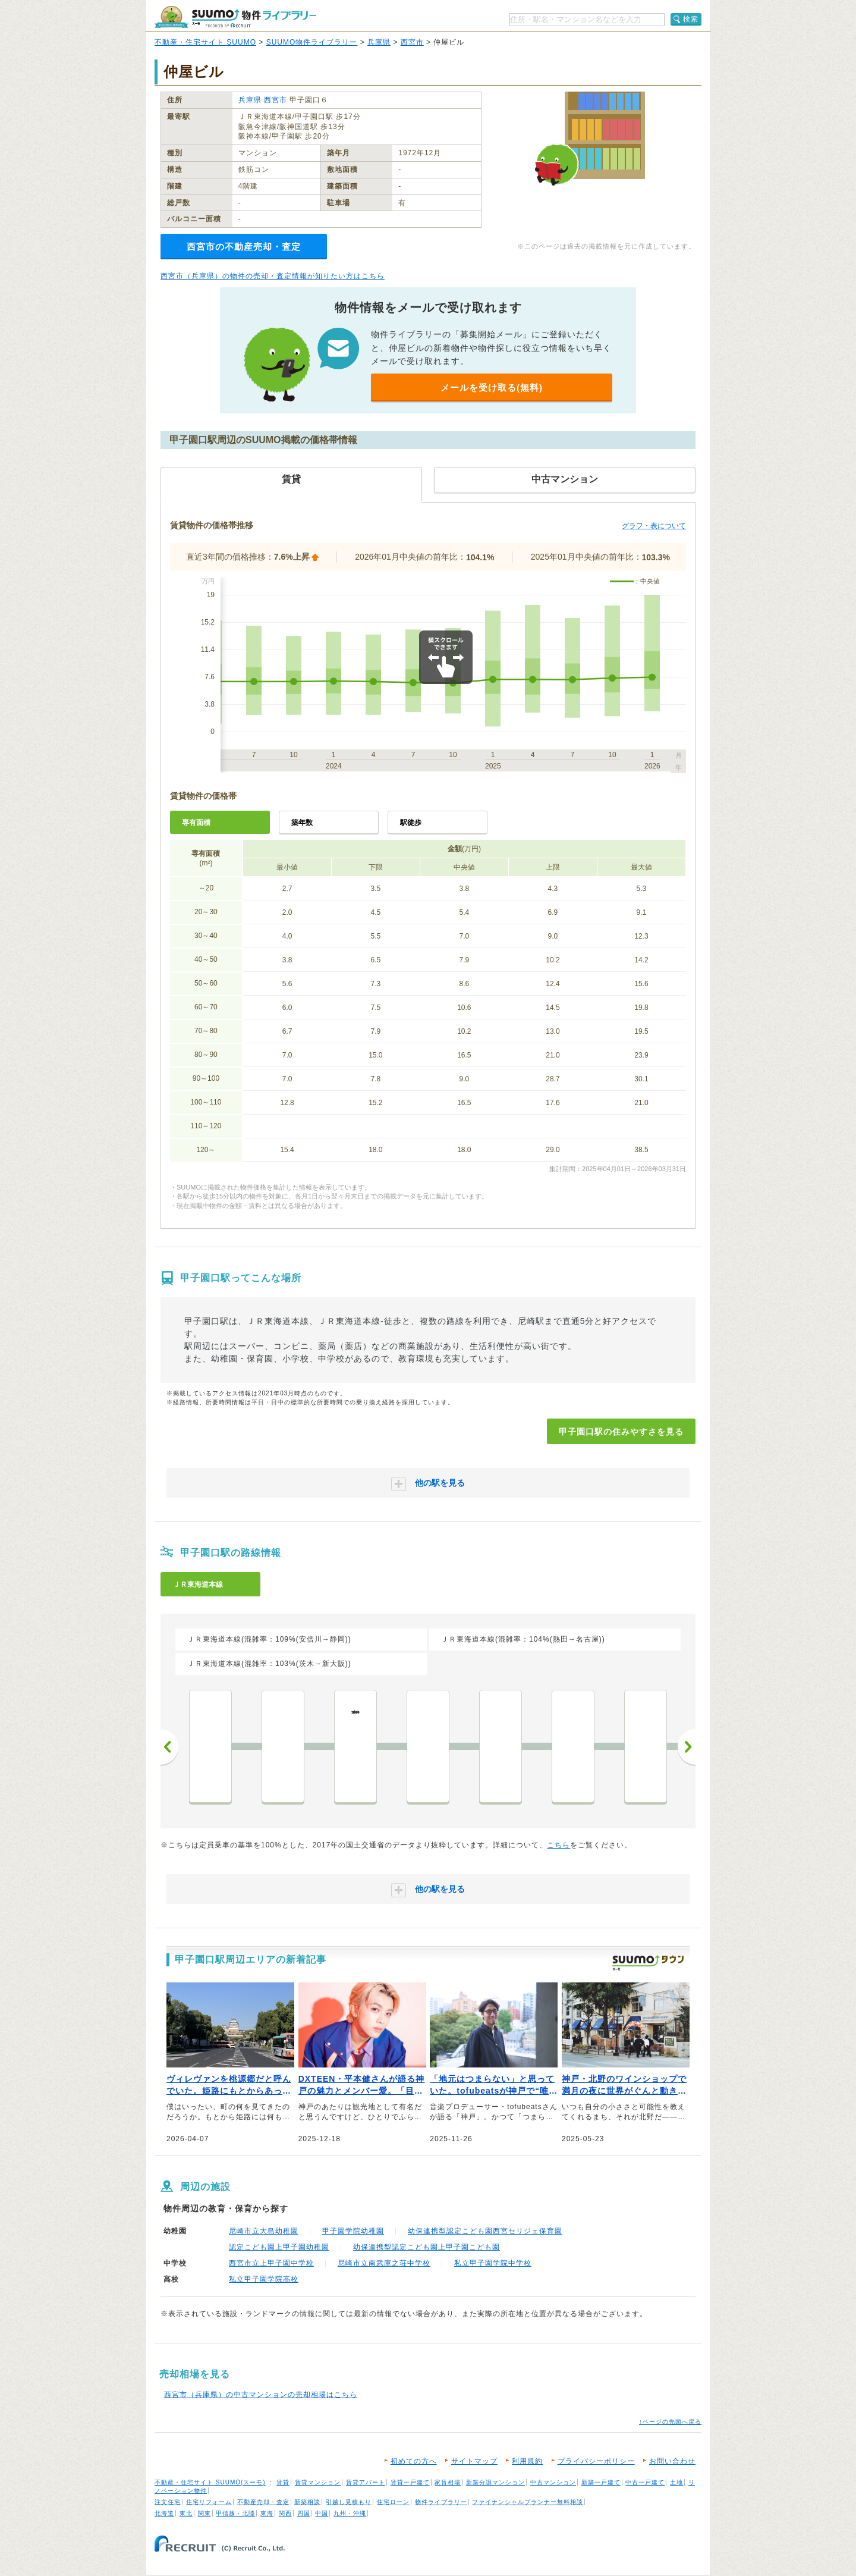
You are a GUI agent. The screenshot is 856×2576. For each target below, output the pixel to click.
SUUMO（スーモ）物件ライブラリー (235, 17)
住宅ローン (393, 2502)
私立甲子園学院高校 (263, 2279)
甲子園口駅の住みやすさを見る (621, 1431)
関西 (285, 2513)
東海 (266, 2513)
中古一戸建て (645, 2482)
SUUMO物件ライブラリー (312, 42)
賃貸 (282, 2482)
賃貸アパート (365, 2482)
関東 (204, 2513)
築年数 (302, 822)
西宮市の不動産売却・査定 (244, 246)
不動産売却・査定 (263, 2502)
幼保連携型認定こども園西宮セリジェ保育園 (485, 2231)
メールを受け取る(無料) (491, 387)
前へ (169, 1746)
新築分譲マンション (495, 2482)
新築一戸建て (601, 2482)
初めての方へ (414, 2461)
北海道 (164, 2513)
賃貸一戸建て (410, 2482)
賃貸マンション (318, 2482)
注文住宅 (168, 2502)
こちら (558, 1845)
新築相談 (307, 2502)
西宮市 (412, 42)
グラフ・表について (654, 526)
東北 (186, 2513)
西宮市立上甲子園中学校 (271, 2263)
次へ (687, 1746)
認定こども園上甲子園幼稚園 (279, 2247)
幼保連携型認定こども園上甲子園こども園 (426, 2247)
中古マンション (553, 2482)
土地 (676, 2482)
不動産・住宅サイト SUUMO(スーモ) (210, 2482)
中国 (321, 2513)
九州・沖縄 (349, 2513)
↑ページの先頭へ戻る (670, 2421)
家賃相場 (448, 2482)
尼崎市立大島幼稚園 (263, 2231)
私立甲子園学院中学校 (492, 2263)
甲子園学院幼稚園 (353, 2231)
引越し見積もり (349, 2502)
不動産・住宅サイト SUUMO (205, 42)
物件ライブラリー (441, 2502)
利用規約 (527, 2461)
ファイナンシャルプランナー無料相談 (527, 2502)
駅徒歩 (410, 822)
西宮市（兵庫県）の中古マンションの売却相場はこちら (260, 2394)
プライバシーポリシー (596, 2461)
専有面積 (196, 822)
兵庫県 (379, 42)
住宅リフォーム (209, 2502)
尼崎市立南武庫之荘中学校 (384, 2263)
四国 (303, 2513)
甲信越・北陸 (235, 2513)
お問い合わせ (672, 2461)
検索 (690, 19)
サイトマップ (474, 2461)
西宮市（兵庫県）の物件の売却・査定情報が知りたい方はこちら (272, 276)
